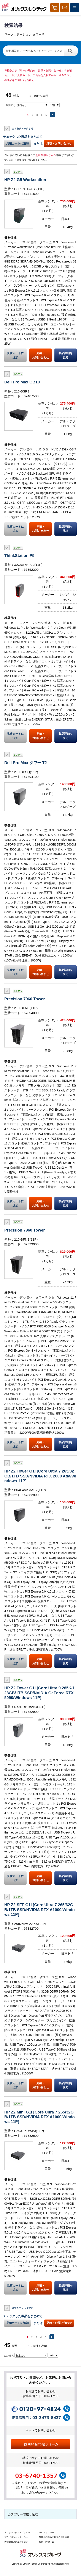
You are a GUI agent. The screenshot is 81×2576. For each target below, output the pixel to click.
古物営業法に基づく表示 (16, 2541)
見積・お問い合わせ (59, 143)
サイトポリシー (46, 2532)
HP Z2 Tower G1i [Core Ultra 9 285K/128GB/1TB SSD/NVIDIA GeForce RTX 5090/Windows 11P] (39, 1693)
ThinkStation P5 (19, 555)
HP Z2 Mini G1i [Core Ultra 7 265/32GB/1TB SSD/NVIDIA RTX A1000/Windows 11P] (39, 2117)
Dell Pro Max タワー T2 (25, 762)
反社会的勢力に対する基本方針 (54, 2537)
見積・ (40, 356)
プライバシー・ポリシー (16, 2537)
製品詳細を (66, 356)
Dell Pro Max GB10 (22, 382)
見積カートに (15, 356)
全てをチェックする (22, 128)
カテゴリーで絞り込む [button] (23, 2514)
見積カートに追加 (17, 143)
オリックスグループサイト (17, 2532)
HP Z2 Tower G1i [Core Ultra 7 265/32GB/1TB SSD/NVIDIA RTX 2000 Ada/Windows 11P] (40, 1476)
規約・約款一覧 (46, 2541)
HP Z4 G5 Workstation (25, 179)
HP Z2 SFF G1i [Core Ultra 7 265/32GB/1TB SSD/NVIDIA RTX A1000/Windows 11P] (39, 1909)
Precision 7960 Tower (24, 999)
